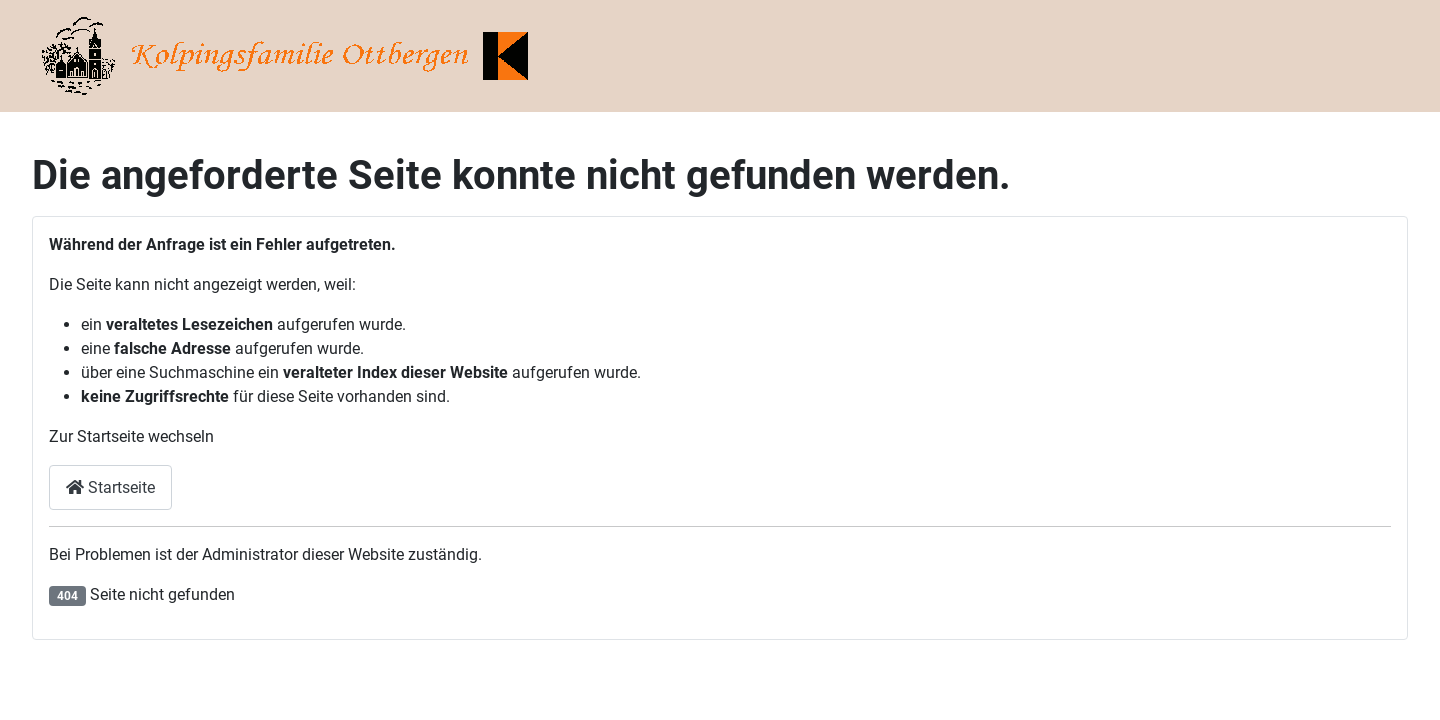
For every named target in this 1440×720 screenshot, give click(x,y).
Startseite (110, 487)
